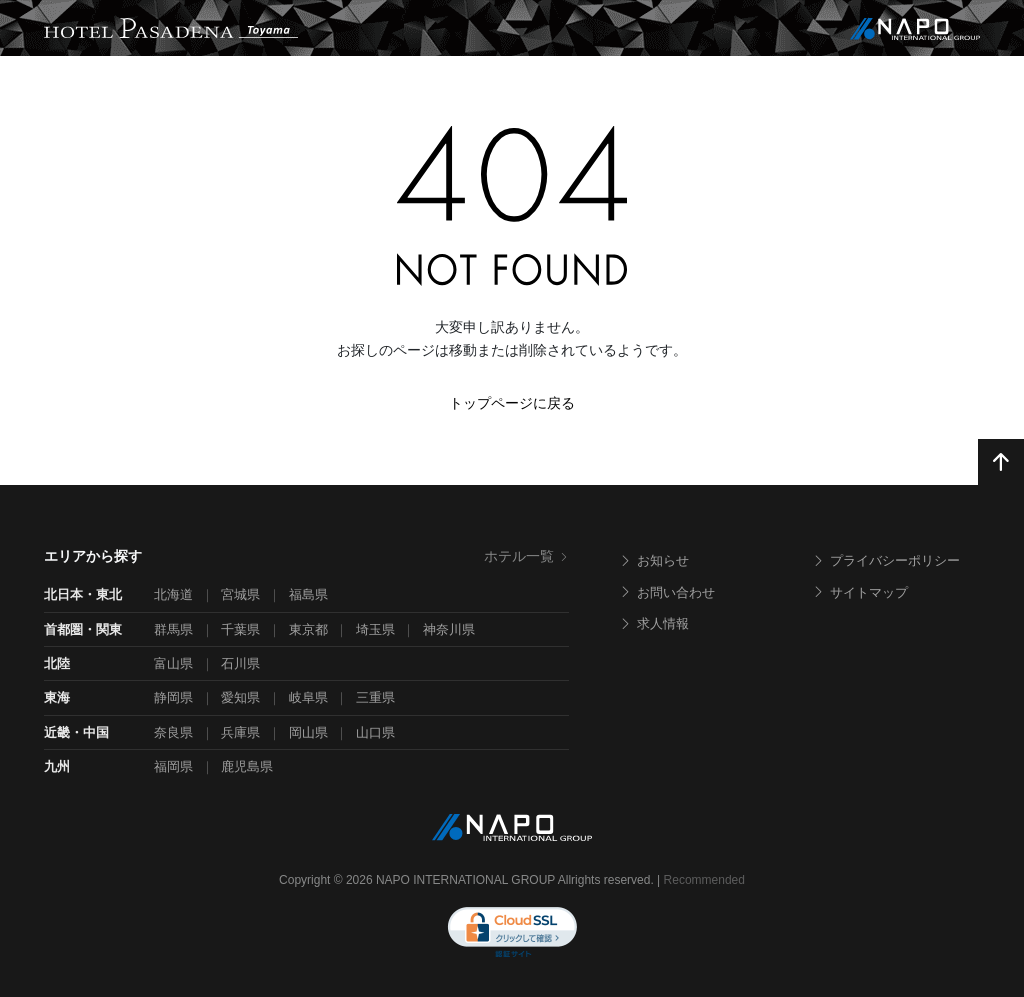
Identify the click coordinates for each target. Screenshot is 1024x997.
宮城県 (240, 594)
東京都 (308, 629)
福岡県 (173, 766)
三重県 (375, 697)
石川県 (240, 663)
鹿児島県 (247, 766)
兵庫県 (240, 732)
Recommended (704, 880)
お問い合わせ (667, 592)
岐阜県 (308, 697)
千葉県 (240, 629)
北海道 (173, 594)
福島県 (308, 594)
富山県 (173, 663)
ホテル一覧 (526, 556)
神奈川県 (449, 629)
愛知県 (240, 697)
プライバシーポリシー (886, 560)
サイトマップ (860, 592)
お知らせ (654, 560)
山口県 (375, 732)
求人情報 (654, 623)
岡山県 (308, 732)
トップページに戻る (512, 403)
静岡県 (173, 697)
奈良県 (173, 732)
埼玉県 (375, 629)
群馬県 (173, 629)
